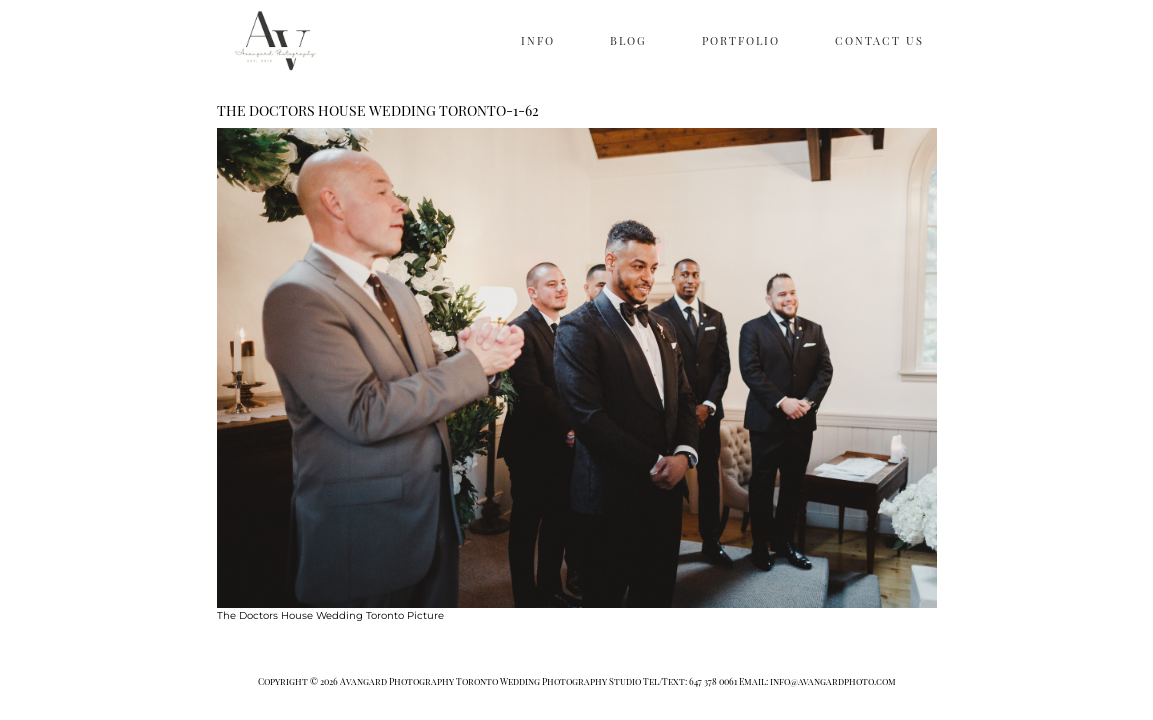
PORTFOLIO (741, 40)
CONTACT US (879, 40)
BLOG (628, 40)
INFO (538, 40)
